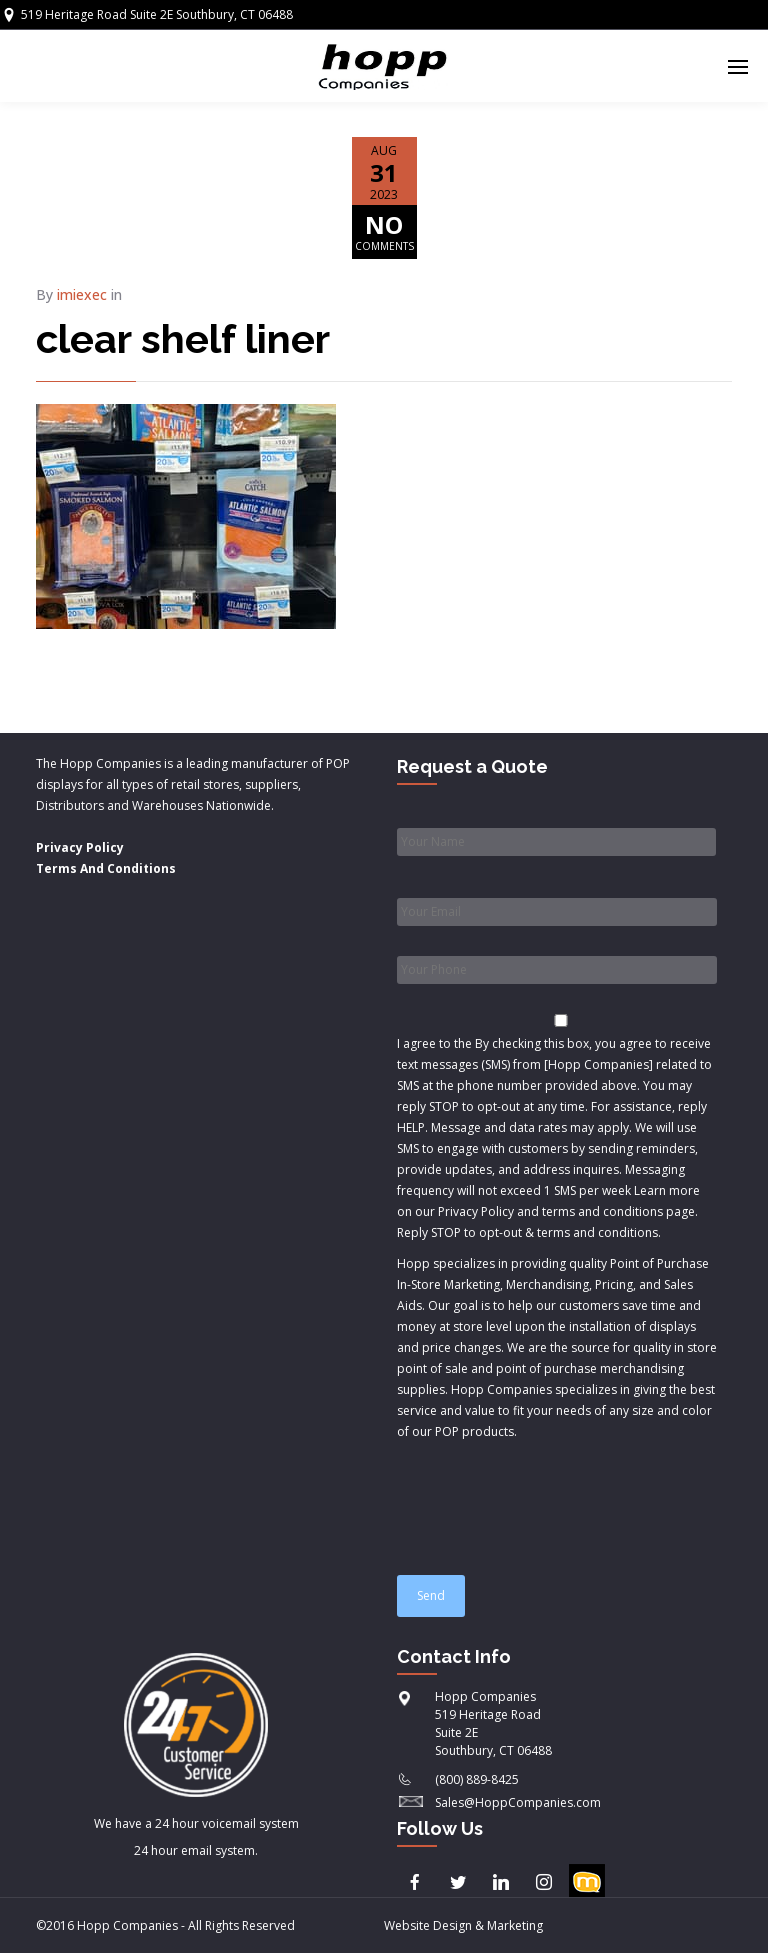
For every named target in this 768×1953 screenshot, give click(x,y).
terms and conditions (597, 1232)
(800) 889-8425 (477, 1779)
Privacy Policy (80, 847)
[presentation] (549, 1499)
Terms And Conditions (106, 868)
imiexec (82, 294)
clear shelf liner (183, 338)
